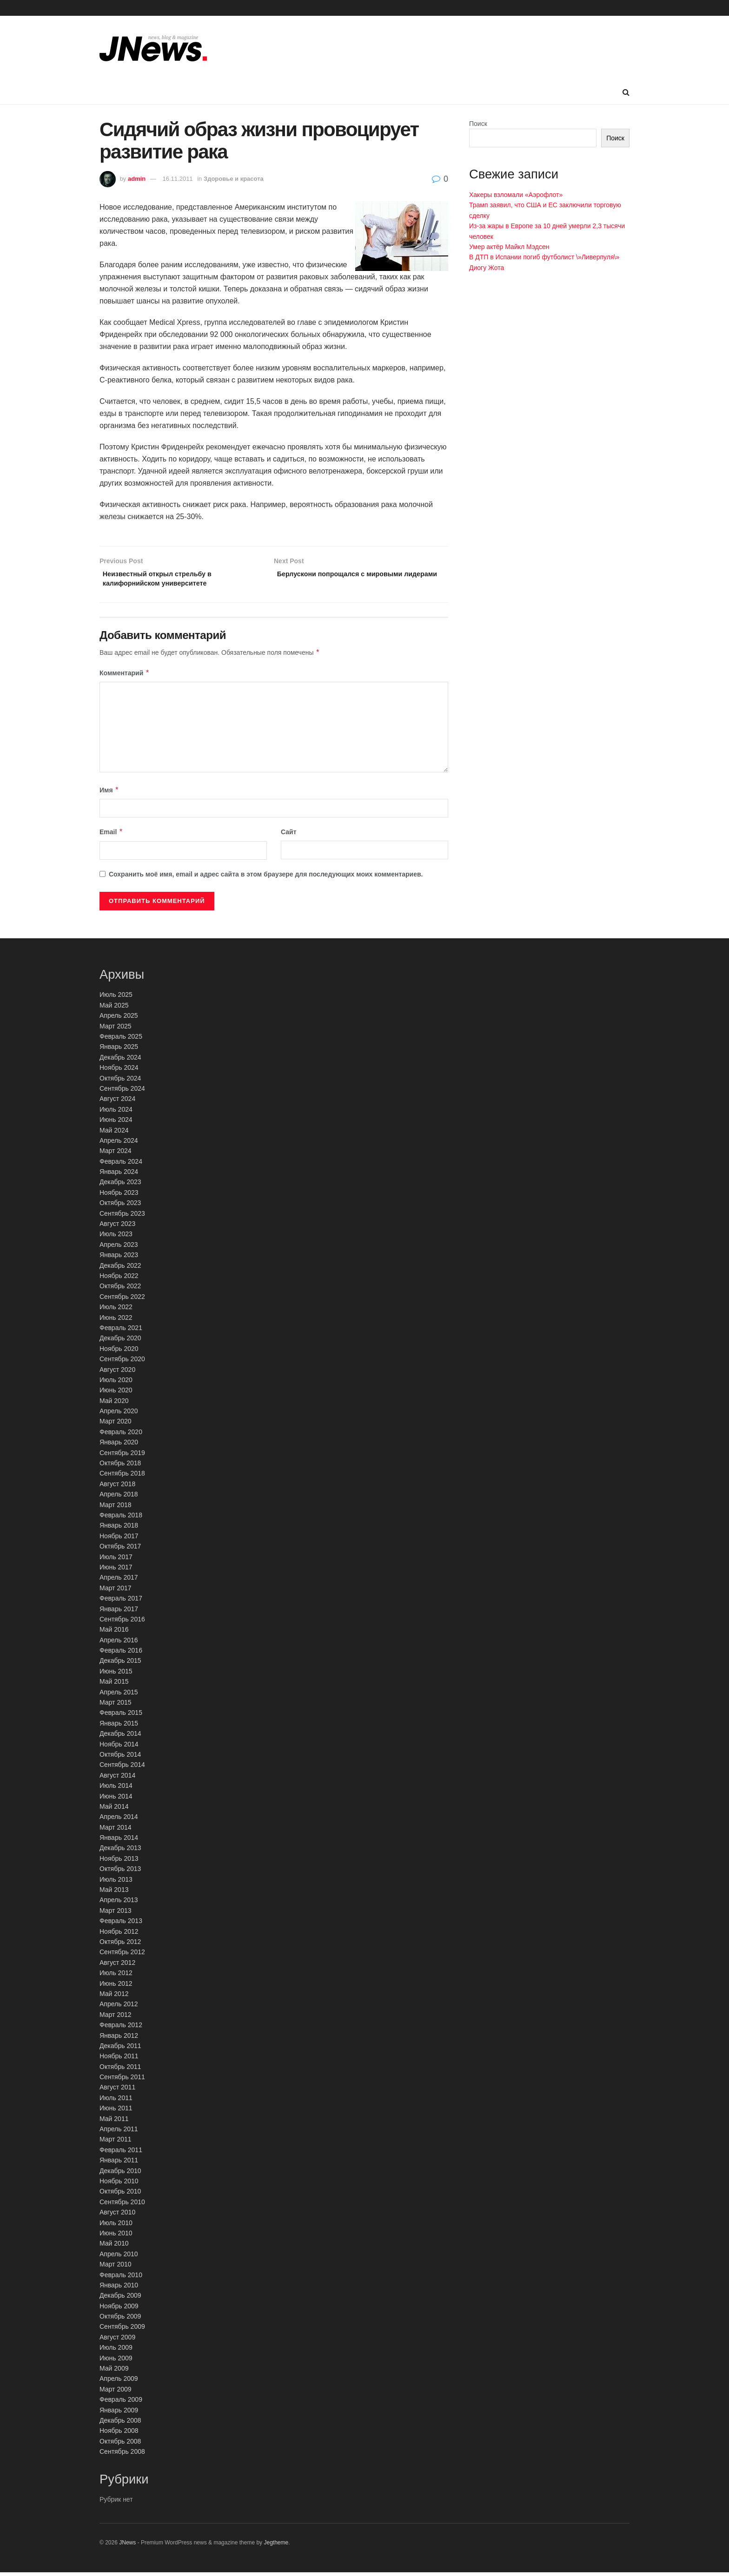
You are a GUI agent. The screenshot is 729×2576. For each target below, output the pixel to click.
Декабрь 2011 (120, 2049)
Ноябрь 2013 (119, 1862)
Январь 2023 (118, 1258)
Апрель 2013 (118, 1903)
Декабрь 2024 (120, 1061)
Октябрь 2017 (120, 1550)
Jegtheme (276, 2546)
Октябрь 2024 (120, 1081)
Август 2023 (117, 1227)
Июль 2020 (116, 1383)
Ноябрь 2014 (119, 1747)
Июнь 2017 (116, 1571)
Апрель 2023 (118, 1248)
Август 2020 (117, 1373)
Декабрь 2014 (120, 1737)
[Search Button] (626, 92)
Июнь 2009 (116, 2361)
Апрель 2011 (118, 2132)
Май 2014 (113, 1810)
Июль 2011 (116, 2101)
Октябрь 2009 (120, 2320)
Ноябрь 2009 (119, 2309)
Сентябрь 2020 (122, 1362)
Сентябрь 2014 (122, 1768)
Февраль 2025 (120, 1040)
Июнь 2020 (116, 1393)
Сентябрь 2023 (122, 1216)
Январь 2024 (118, 1175)
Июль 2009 (116, 2351)
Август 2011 (117, 2091)
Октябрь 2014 (120, 1758)
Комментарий (124, 677)
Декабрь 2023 (120, 1185)
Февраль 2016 (120, 1654)
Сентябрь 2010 (122, 2205)
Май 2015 (113, 1685)
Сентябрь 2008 (122, 2455)
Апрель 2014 (118, 1820)
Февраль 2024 (120, 1164)
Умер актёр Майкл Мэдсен (509, 246)
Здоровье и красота (234, 178)
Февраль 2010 (120, 2278)
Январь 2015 (118, 1727)
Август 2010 (117, 2216)
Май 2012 (113, 1997)
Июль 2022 (116, 1310)
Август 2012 (117, 1966)
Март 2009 (115, 2393)
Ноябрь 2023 (119, 1196)
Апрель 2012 (118, 2007)
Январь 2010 (118, 2289)
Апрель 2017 (118, 1581)
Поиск (478, 123)
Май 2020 (113, 1404)
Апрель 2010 (118, 2257)
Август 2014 (117, 1778)
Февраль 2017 (120, 1602)
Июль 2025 (116, 998)
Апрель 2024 (118, 1144)
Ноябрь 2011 (119, 2059)
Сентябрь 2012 (122, 1955)
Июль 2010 (116, 2226)
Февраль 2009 (120, 2403)
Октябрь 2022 (120, 1289)
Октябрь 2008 (120, 2444)
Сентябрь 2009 (122, 2330)
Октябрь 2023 (120, 1206)
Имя (109, 793)
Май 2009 (113, 2372)
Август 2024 (117, 1102)
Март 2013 (115, 1914)
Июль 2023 (116, 1237)
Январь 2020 (118, 1445)
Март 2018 (115, 1508)
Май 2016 (113, 1633)
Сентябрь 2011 (122, 2080)
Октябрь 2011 (120, 2070)
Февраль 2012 (120, 2028)
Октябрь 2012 (120, 1945)
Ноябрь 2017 (119, 1539)
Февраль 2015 (120, 1716)
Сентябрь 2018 (122, 1477)
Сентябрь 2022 (122, 1300)
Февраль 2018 (120, 1518)
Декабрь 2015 (120, 1664)
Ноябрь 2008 (119, 2434)
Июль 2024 (116, 1112)
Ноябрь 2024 (119, 1071)
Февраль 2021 (120, 1331)
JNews (127, 2546)
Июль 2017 (116, 1560)
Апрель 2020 (118, 1414)
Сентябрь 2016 (122, 1623)
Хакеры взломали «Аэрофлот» (516, 194)
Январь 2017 (118, 1612)
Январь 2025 (118, 1050)
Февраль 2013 (120, 1924)
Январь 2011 (118, 2164)
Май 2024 (113, 1133)
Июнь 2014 (116, 1799)
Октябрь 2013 (120, 1872)
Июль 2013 (116, 1882)
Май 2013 (113, 1893)
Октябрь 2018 (120, 1466)
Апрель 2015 (118, 1695)
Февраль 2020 (120, 1435)
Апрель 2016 (118, 1643)
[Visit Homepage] (153, 48)
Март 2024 (115, 1154)
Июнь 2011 (116, 2111)
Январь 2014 (118, 1841)
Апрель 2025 (118, 1019)
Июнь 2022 (116, 1320)
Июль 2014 (116, 1789)
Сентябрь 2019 (122, 1456)
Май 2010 (113, 2247)
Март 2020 (115, 1425)
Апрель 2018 (118, 1498)
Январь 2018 (118, 1529)
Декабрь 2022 (120, 1268)
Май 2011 (113, 2122)
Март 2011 (115, 2143)
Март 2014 (115, 1830)
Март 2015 (115, 1706)
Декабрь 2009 (120, 2299)
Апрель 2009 (118, 2382)
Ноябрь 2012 (119, 1934)
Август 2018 (117, 1487)
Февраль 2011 (120, 2153)
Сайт (289, 835)
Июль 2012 (116, 1976)
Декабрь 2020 (120, 1341)
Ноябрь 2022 (119, 1279)
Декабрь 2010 (120, 2174)
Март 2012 (115, 2018)
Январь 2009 (118, 2413)
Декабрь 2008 (120, 2424)
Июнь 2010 (116, 2236)
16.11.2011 (178, 178)
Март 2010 (115, 2268)
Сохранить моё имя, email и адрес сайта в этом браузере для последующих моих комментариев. (266, 877)
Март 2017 (115, 1591)
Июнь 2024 (116, 1123)
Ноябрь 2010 (119, 2184)
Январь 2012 (118, 2038)
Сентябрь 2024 (122, 1092)
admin (137, 178)
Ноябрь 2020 (119, 1352)
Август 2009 (117, 2341)
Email (111, 835)
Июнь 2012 (116, 1986)
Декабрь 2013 (120, 1851)
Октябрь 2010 (120, 2195)
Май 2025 (113, 1009)
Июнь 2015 (116, 1675)
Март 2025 (115, 1029)
